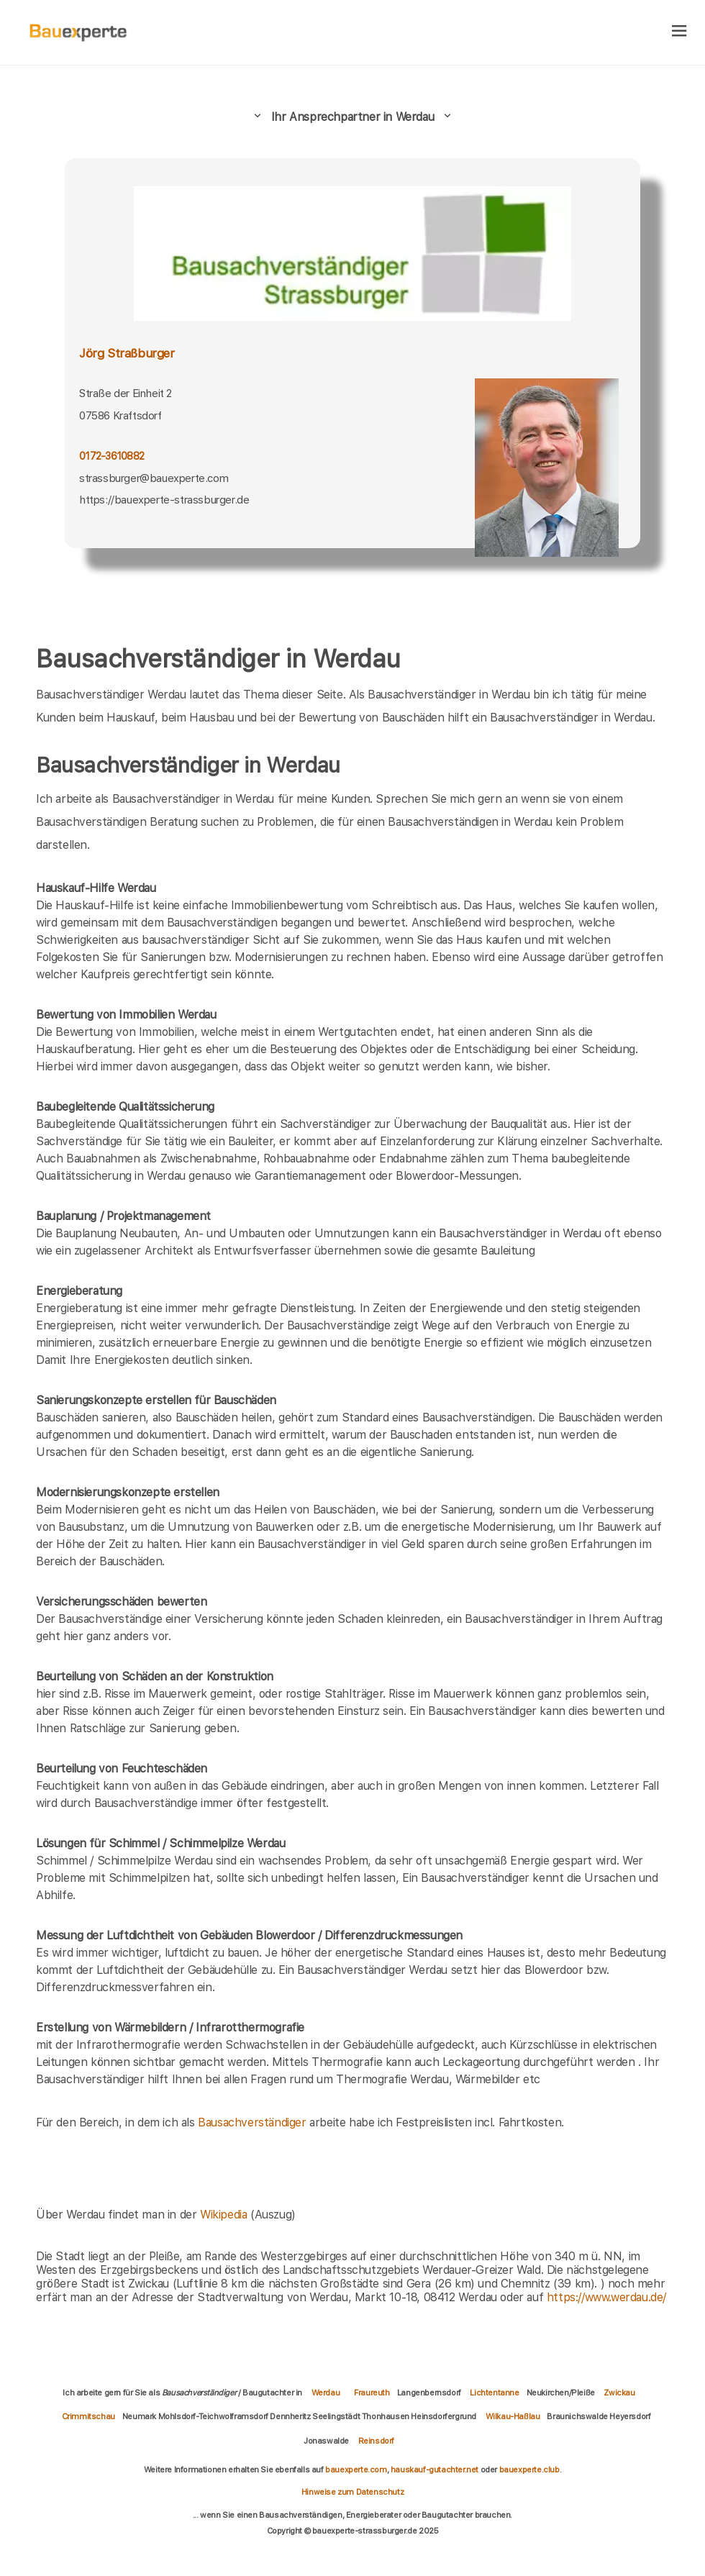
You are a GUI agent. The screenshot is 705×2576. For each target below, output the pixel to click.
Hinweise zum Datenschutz (352, 2492)
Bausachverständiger (252, 2122)
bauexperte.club (529, 2470)
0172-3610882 (111, 456)
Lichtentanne (494, 2393)
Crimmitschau (88, 2416)
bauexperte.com (355, 2470)
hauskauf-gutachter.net (434, 2470)
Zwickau (619, 2393)
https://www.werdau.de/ (606, 2297)
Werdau (325, 2393)
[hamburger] (679, 32)
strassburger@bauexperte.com (153, 478)
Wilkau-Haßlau (513, 2416)
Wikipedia (225, 2214)
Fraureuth (371, 2393)
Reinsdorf (376, 2441)
